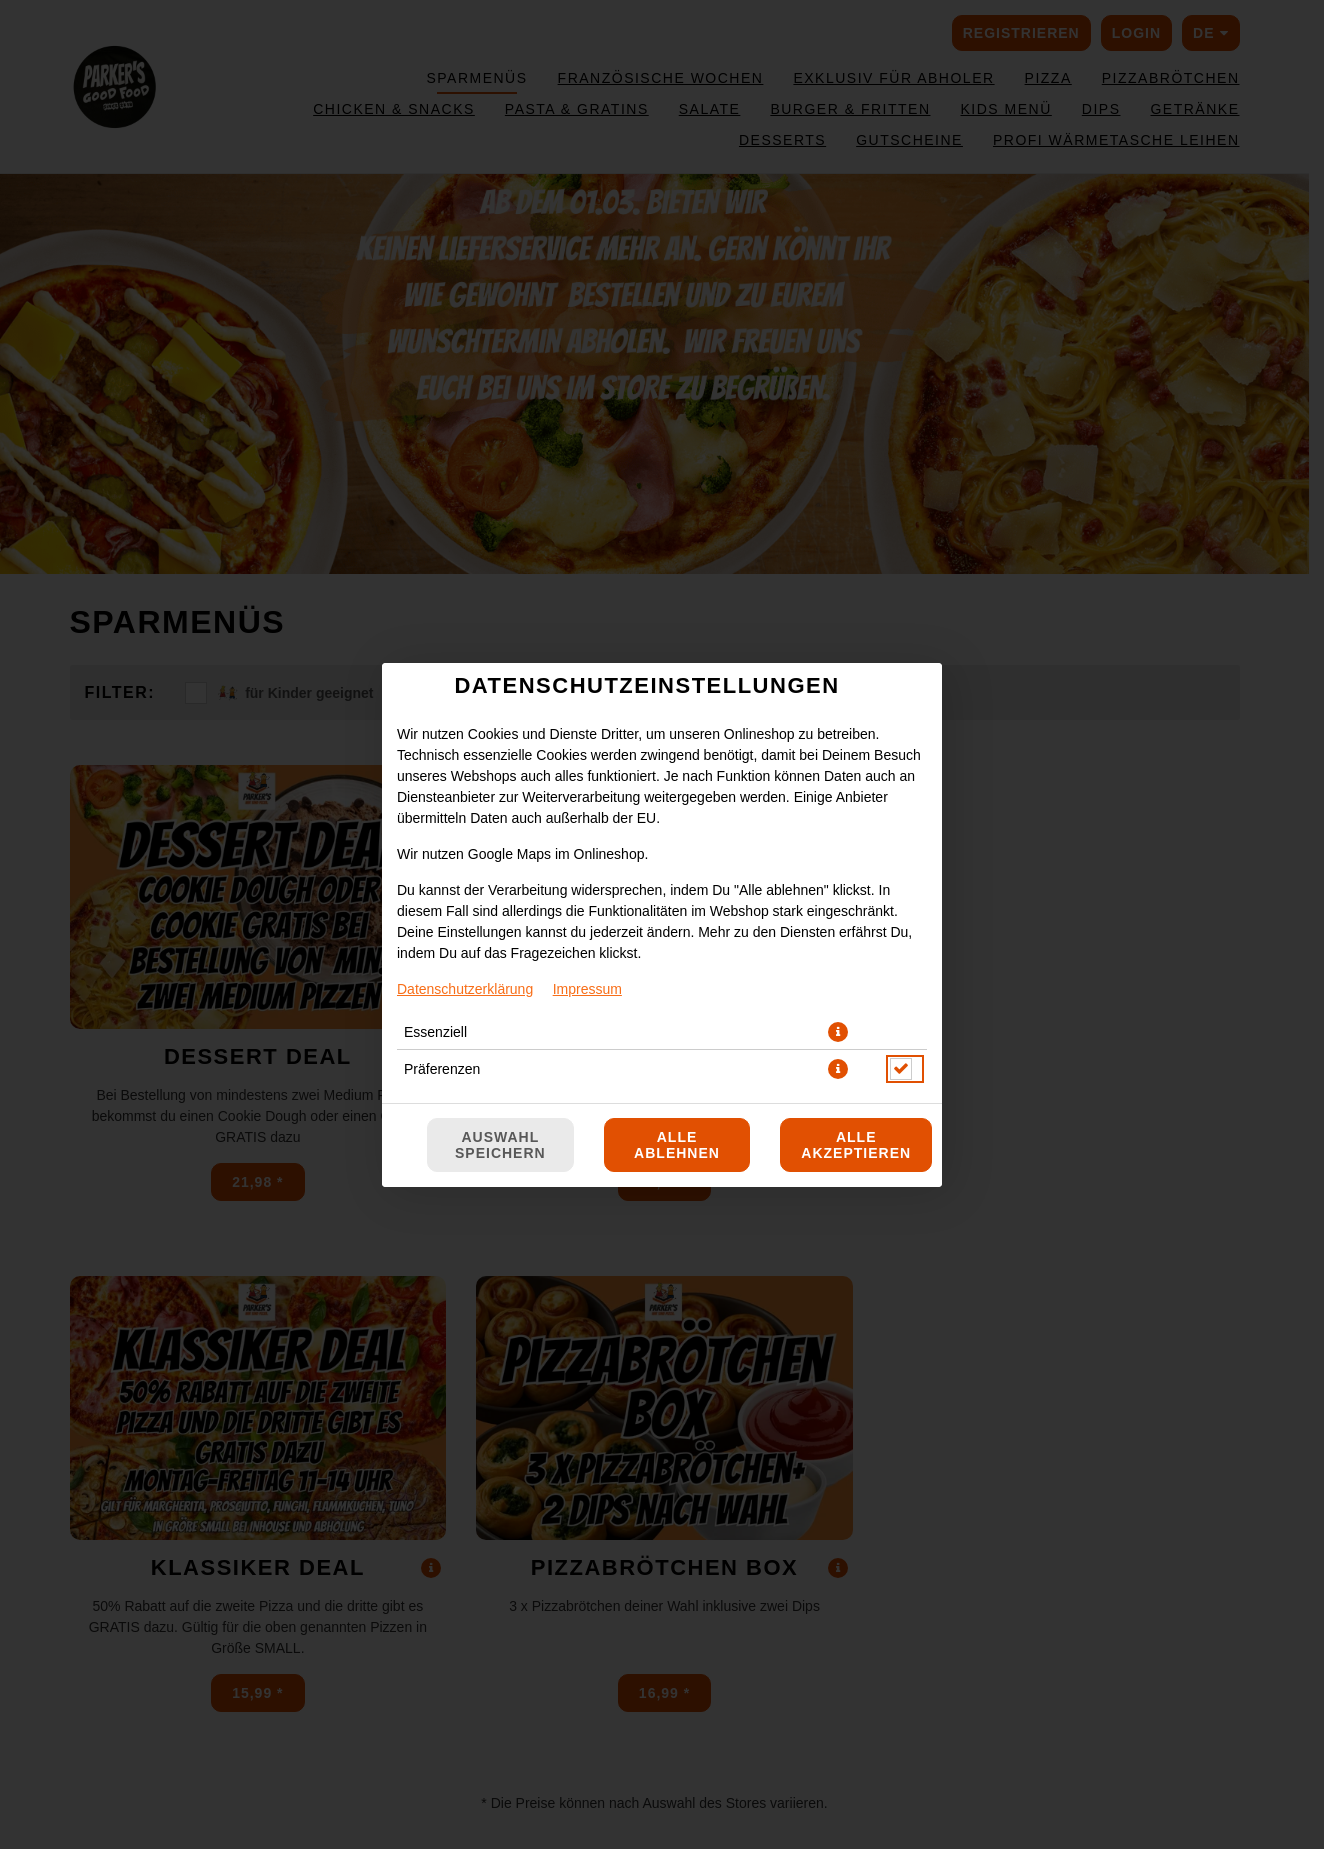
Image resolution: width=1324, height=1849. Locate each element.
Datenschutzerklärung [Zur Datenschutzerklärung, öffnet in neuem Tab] (465, 989)
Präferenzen (442, 1069)
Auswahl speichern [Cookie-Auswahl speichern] (500, 1145)
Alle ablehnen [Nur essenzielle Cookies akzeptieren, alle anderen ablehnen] (677, 1145)
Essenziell (435, 1032)
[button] (838, 1032)
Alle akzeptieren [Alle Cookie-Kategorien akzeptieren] (856, 1145)
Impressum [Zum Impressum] (587, 989)
